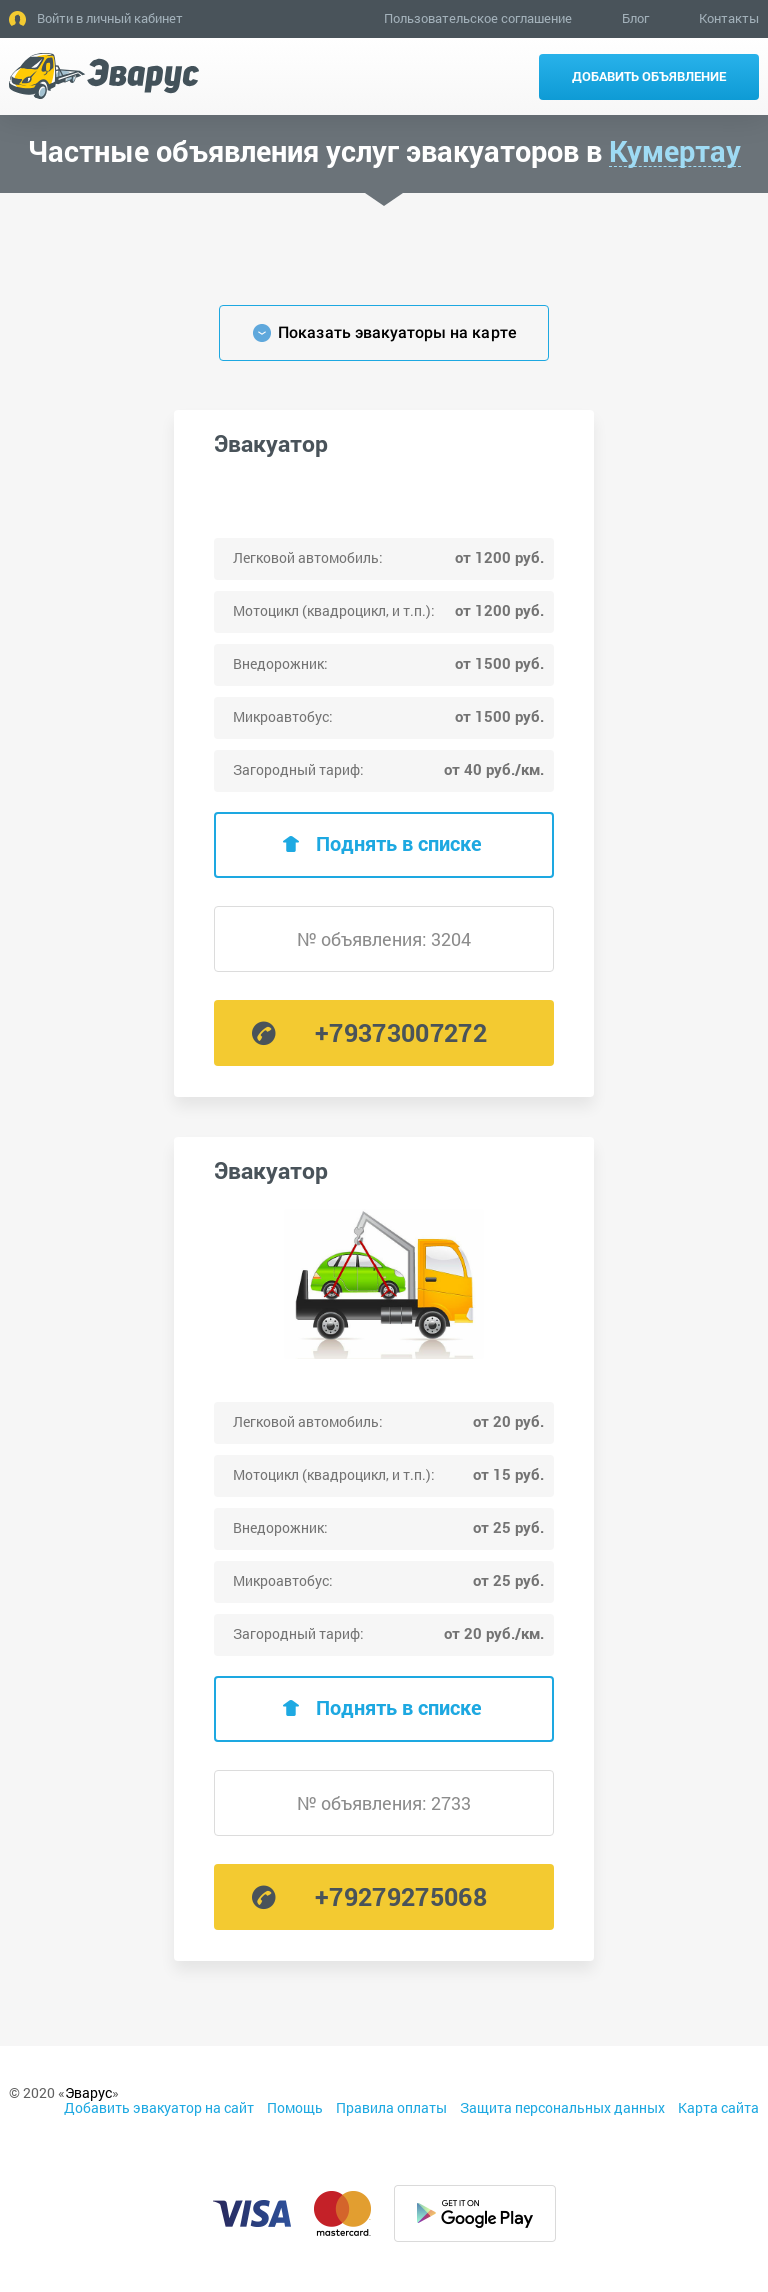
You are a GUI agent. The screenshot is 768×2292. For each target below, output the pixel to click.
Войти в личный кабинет (110, 18)
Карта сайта (718, 2107)
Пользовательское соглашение (478, 18)
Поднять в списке (399, 843)
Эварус (88, 2092)
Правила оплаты (391, 2107)
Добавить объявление (649, 76)
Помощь (295, 2107)
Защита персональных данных (562, 2107)
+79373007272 (401, 1032)
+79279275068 (401, 1896)
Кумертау (675, 152)
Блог (635, 18)
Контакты (729, 18)
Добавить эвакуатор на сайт (159, 2107)
